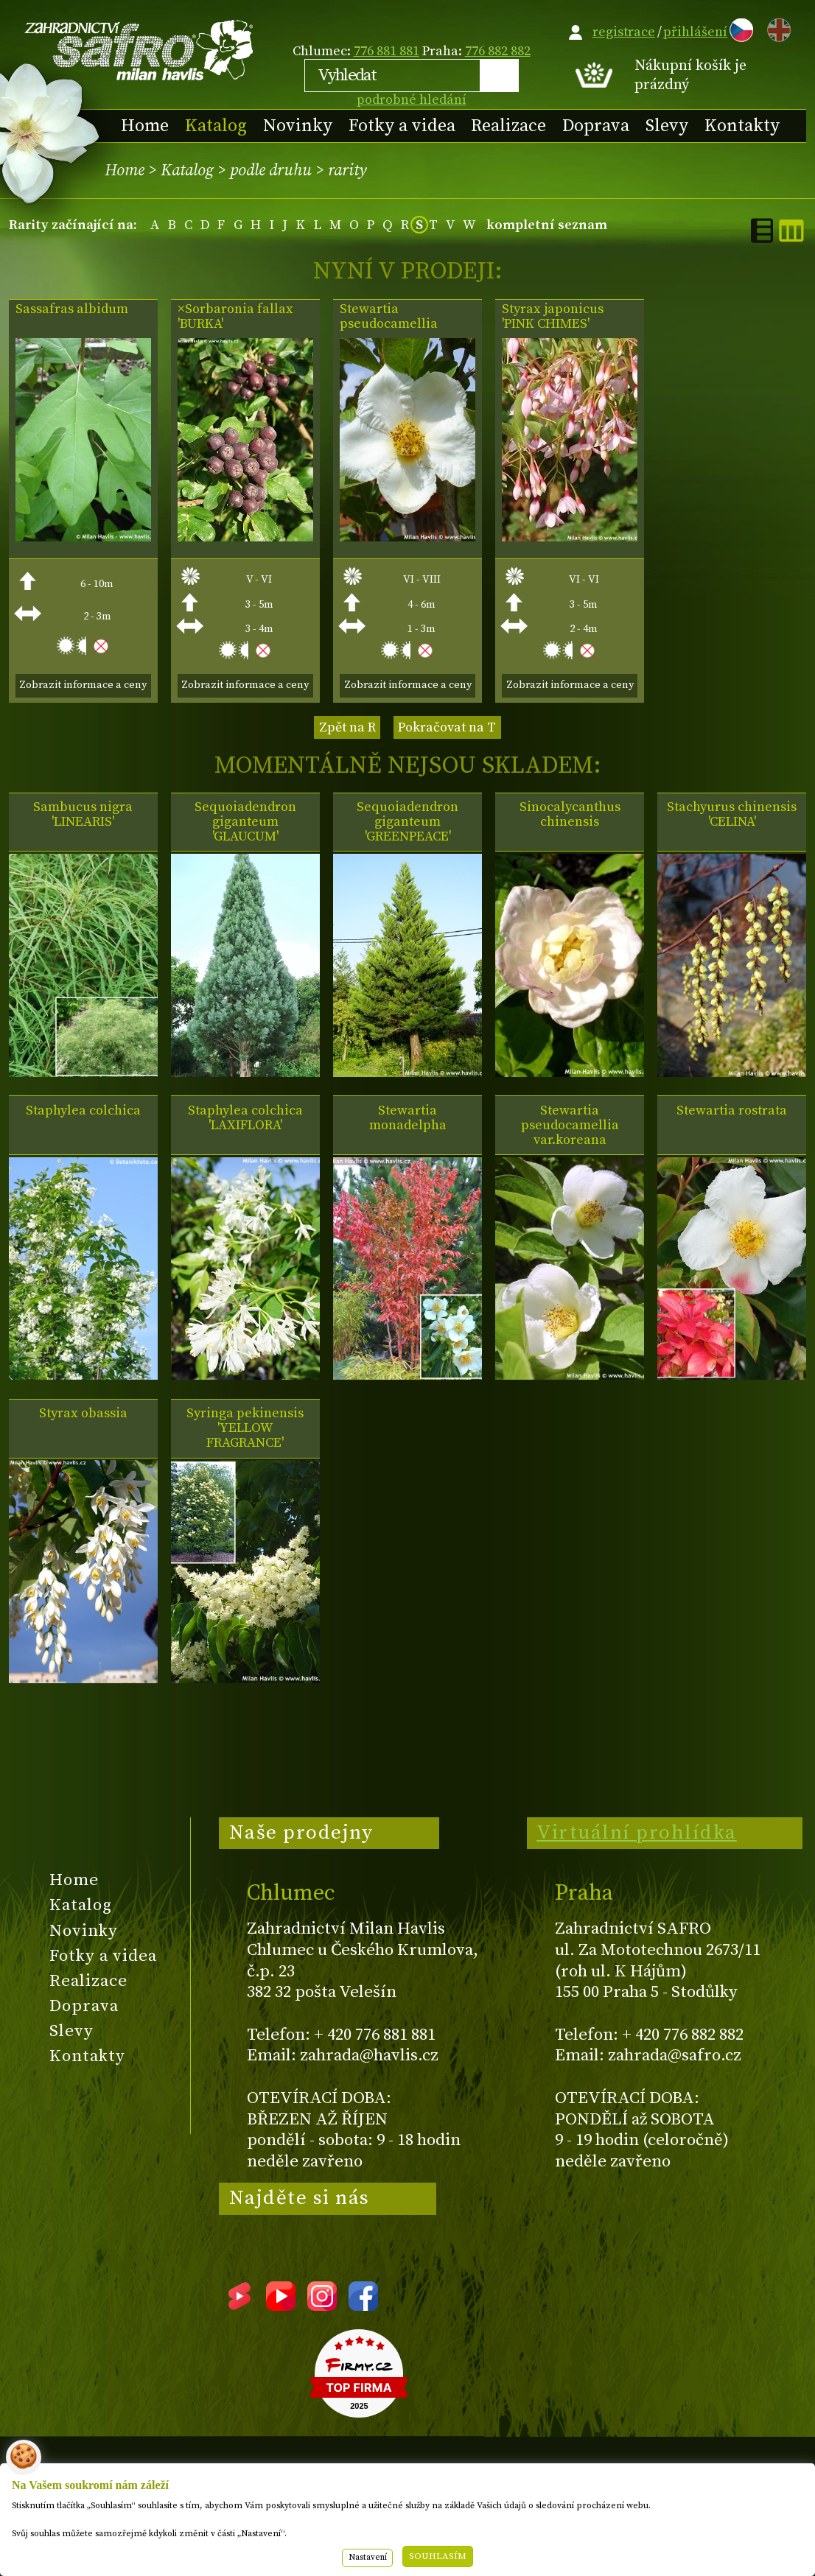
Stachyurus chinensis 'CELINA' (732, 814)
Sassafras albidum (71, 309)
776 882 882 (498, 51)
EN (776, 27)
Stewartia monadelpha (408, 1118)
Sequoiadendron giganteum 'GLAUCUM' (245, 822)
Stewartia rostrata (731, 1110)
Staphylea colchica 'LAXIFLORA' (245, 1118)
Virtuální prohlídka (636, 1832)
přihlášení (695, 32)
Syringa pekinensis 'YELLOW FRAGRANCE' (245, 1428)
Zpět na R (347, 727)
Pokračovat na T (447, 727)
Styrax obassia (83, 1413)
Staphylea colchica (83, 1110)
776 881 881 (386, 51)
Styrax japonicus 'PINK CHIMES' (553, 316)
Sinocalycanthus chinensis (570, 814)
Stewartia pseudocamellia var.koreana (570, 1125)
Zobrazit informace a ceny (83, 685)
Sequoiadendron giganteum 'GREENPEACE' (407, 822)
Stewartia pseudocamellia (389, 316)
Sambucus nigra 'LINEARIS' (83, 814)
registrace (623, 32)
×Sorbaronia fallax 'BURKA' (235, 316)
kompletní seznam (546, 225)
